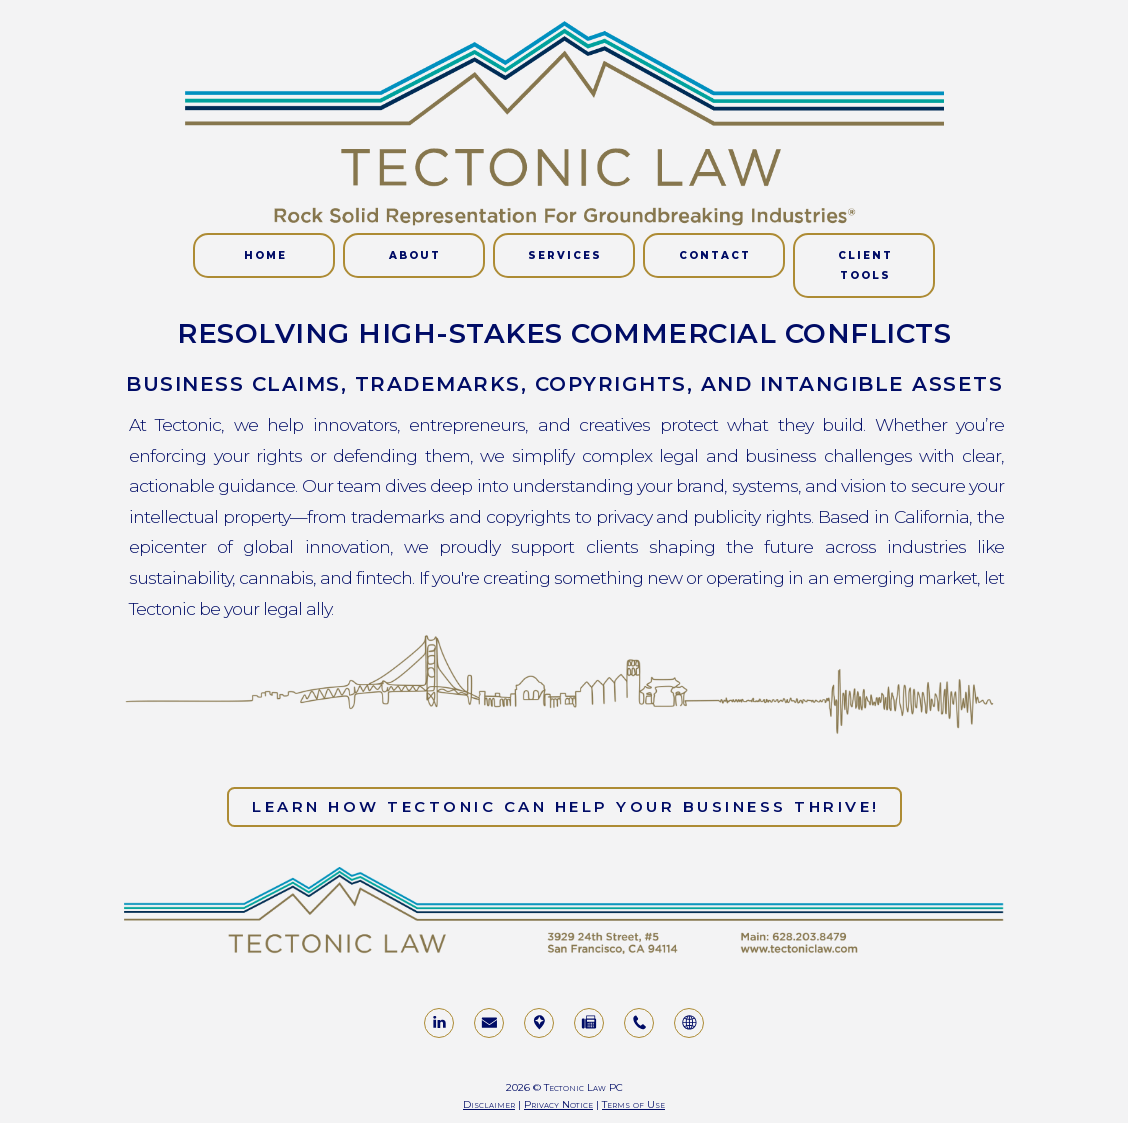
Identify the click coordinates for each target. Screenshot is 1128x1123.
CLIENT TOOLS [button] (865, 265)
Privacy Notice (558, 1104)
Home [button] (265, 255)
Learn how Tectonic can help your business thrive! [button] (566, 806)
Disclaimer (489, 1104)
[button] (439, 1023)
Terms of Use (633, 1104)
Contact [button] (715, 255)
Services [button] (565, 255)
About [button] (415, 255)
